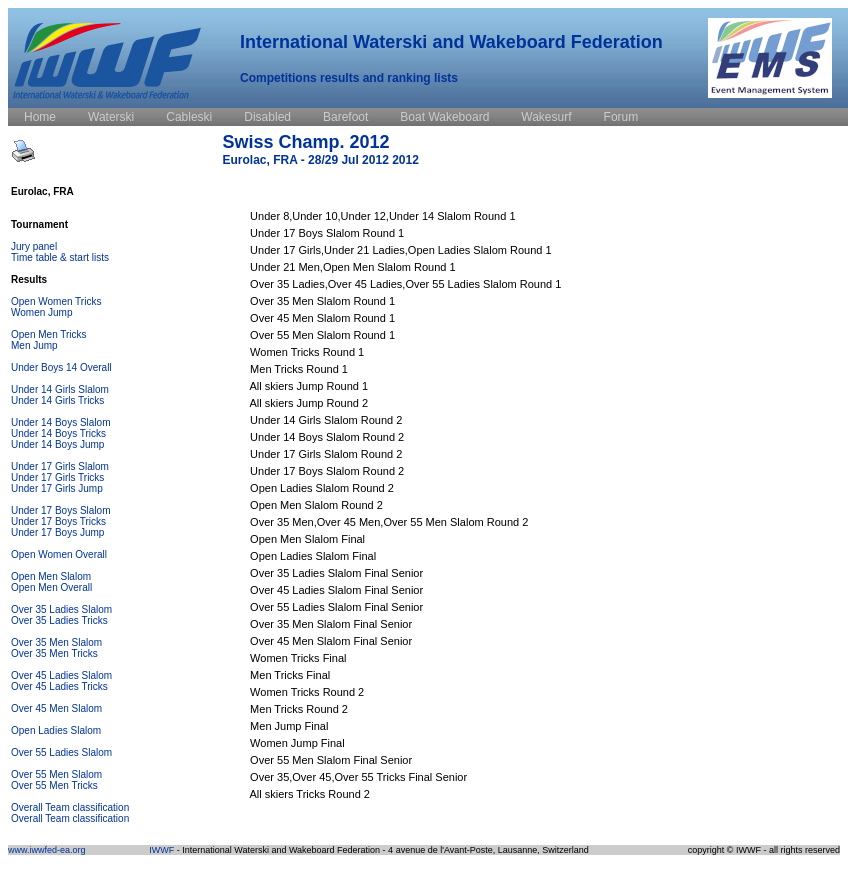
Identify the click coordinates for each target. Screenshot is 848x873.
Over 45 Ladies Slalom (61, 675)
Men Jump (34, 345)
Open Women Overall (59, 554)
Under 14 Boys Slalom (61, 422)
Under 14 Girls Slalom (60, 389)
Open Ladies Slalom (56, 730)
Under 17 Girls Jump (57, 488)
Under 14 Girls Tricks (57, 400)
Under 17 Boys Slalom (61, 510)
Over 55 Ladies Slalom (61, 752)
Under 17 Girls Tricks (57, 477)
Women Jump (42, 312)
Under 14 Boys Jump (57, 444)
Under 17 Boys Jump (57, 532)
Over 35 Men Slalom (56, 642)
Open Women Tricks (56, 301)
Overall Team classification (70, 807)
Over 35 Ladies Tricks (59, 620)
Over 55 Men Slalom (56, 774)
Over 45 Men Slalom (56, 708)
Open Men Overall (51, 587)
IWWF (161, 850)
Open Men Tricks (49, 334)
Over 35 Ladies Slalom (61, 609)
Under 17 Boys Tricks (58, 521)
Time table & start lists (60, 257)
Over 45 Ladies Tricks (59, 686)
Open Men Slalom (51, 576)
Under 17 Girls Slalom (60, 466)
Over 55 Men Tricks (54, 785)
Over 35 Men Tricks (54, 653)
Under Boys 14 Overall (61, 367)
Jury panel (34, 246)
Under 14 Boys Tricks (58, 433)
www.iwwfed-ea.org (47, 850)
